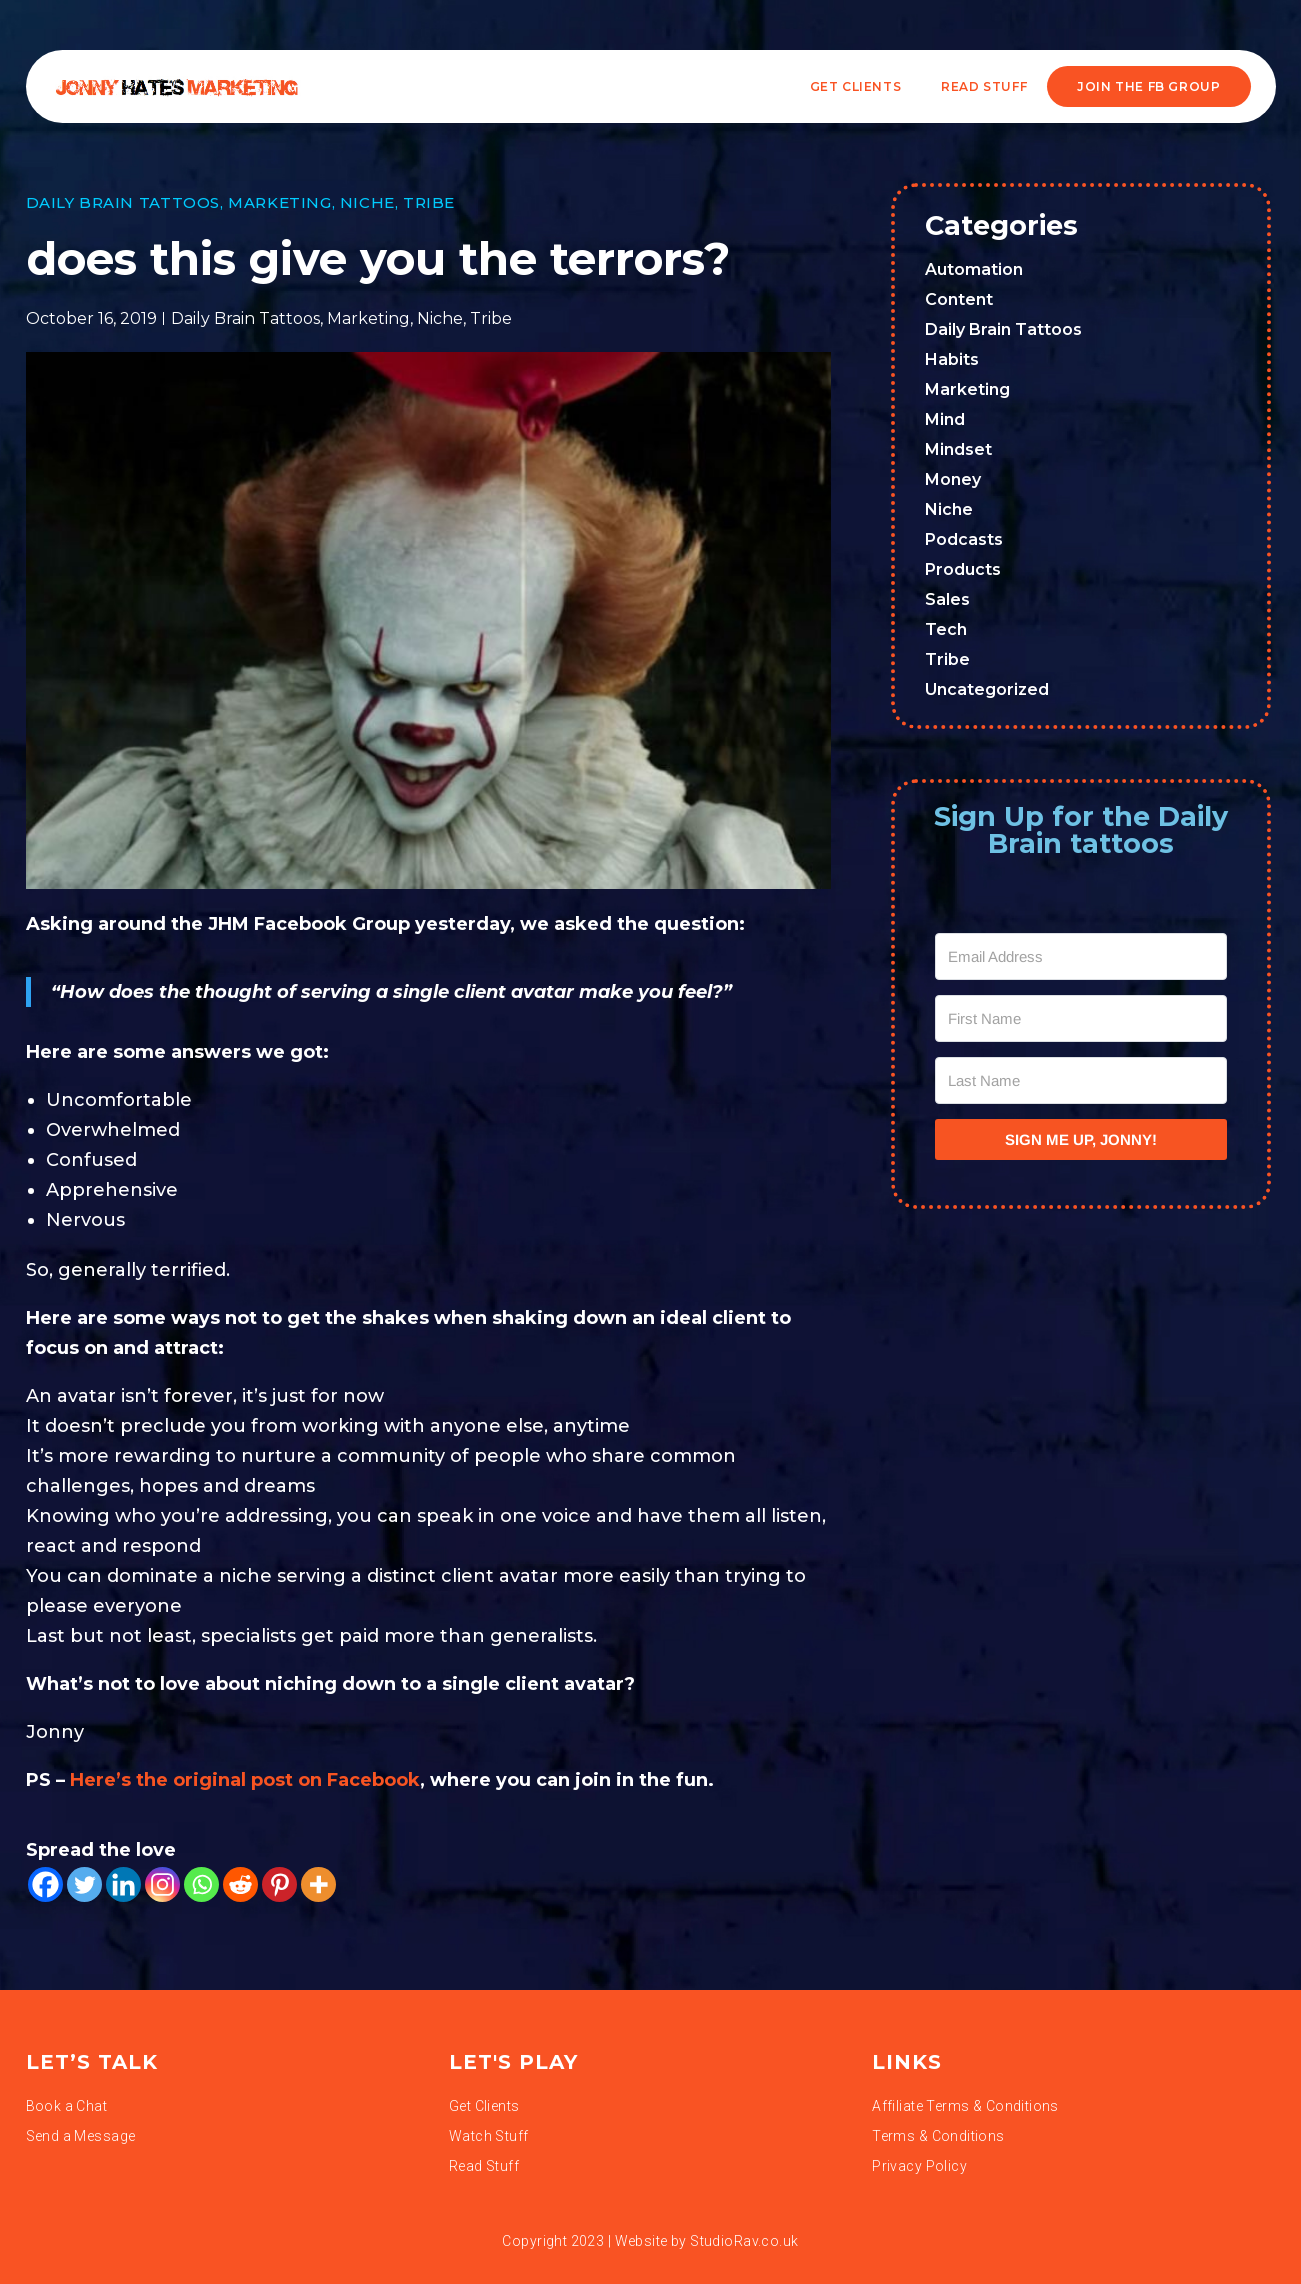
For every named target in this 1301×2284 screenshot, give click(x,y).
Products (963, 569)
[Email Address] (1081, 956)
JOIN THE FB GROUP (1148, 86)
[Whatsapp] (201, 1884)
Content (959, 299)
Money (953, 479)
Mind (945, 419)
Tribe (429, 202)
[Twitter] (84, 1884)
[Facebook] (45, 1884)
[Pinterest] (279, 1884)
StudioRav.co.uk (744, 2241)
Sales (947, 599)
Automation (974, 269)
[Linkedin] (123, 1884)
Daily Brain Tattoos (123, 202)
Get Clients (856, 86)
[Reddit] (240, 1884)
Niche (367, 202)
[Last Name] (1081, 1080)
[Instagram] (162, 1884)
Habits (952, 359)
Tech (946, 629)
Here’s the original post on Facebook (245, 1780)
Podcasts (964, 539)
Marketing (279, 202)
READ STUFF (984, 86)
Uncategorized (987, 689)
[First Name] (1081, 1018)
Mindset (958, 449)
